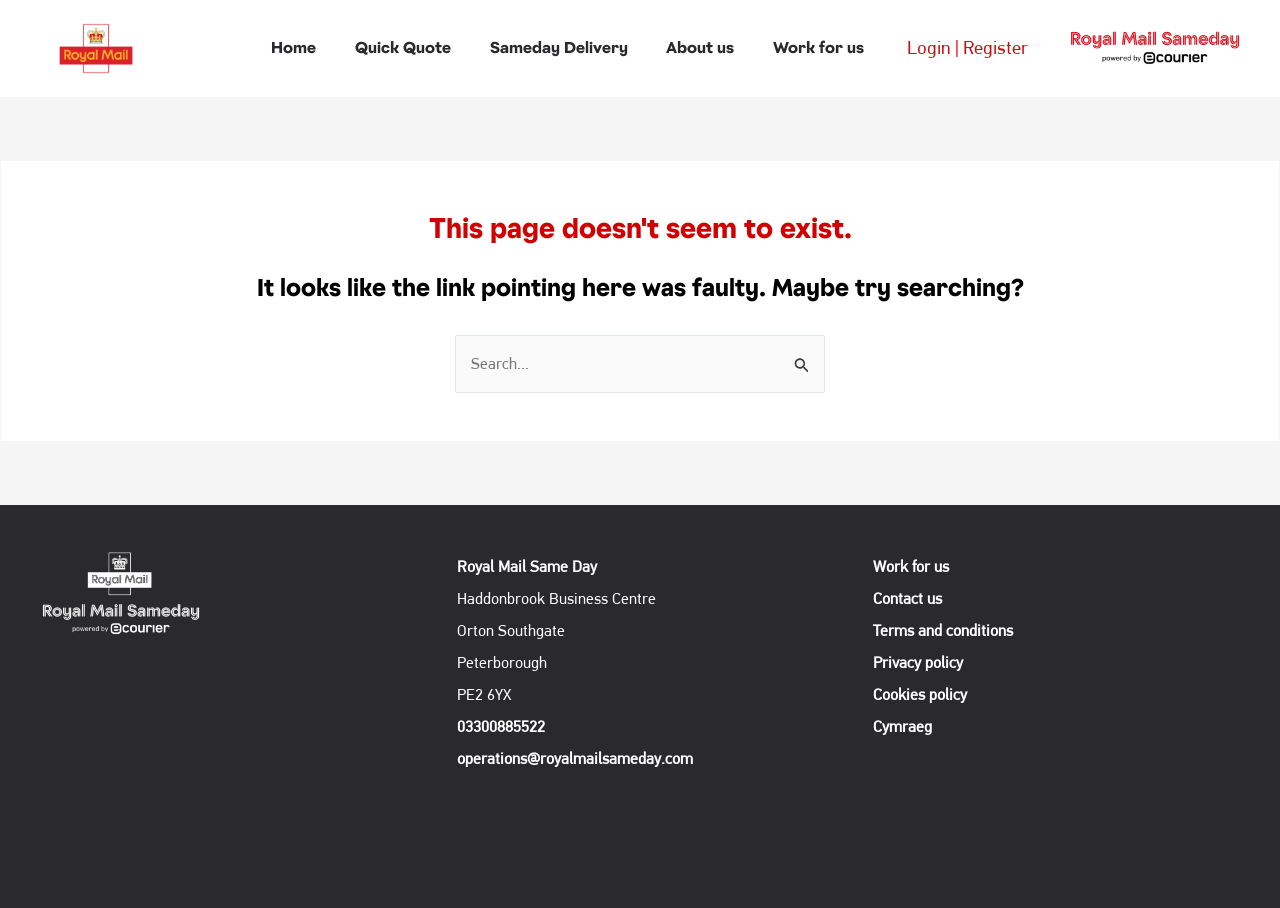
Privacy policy (924, 662)
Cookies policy (926, 694)
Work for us (917, 566)
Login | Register (951, 47)
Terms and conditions (949, 630)
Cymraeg (902, 726)
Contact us (913, 598)
